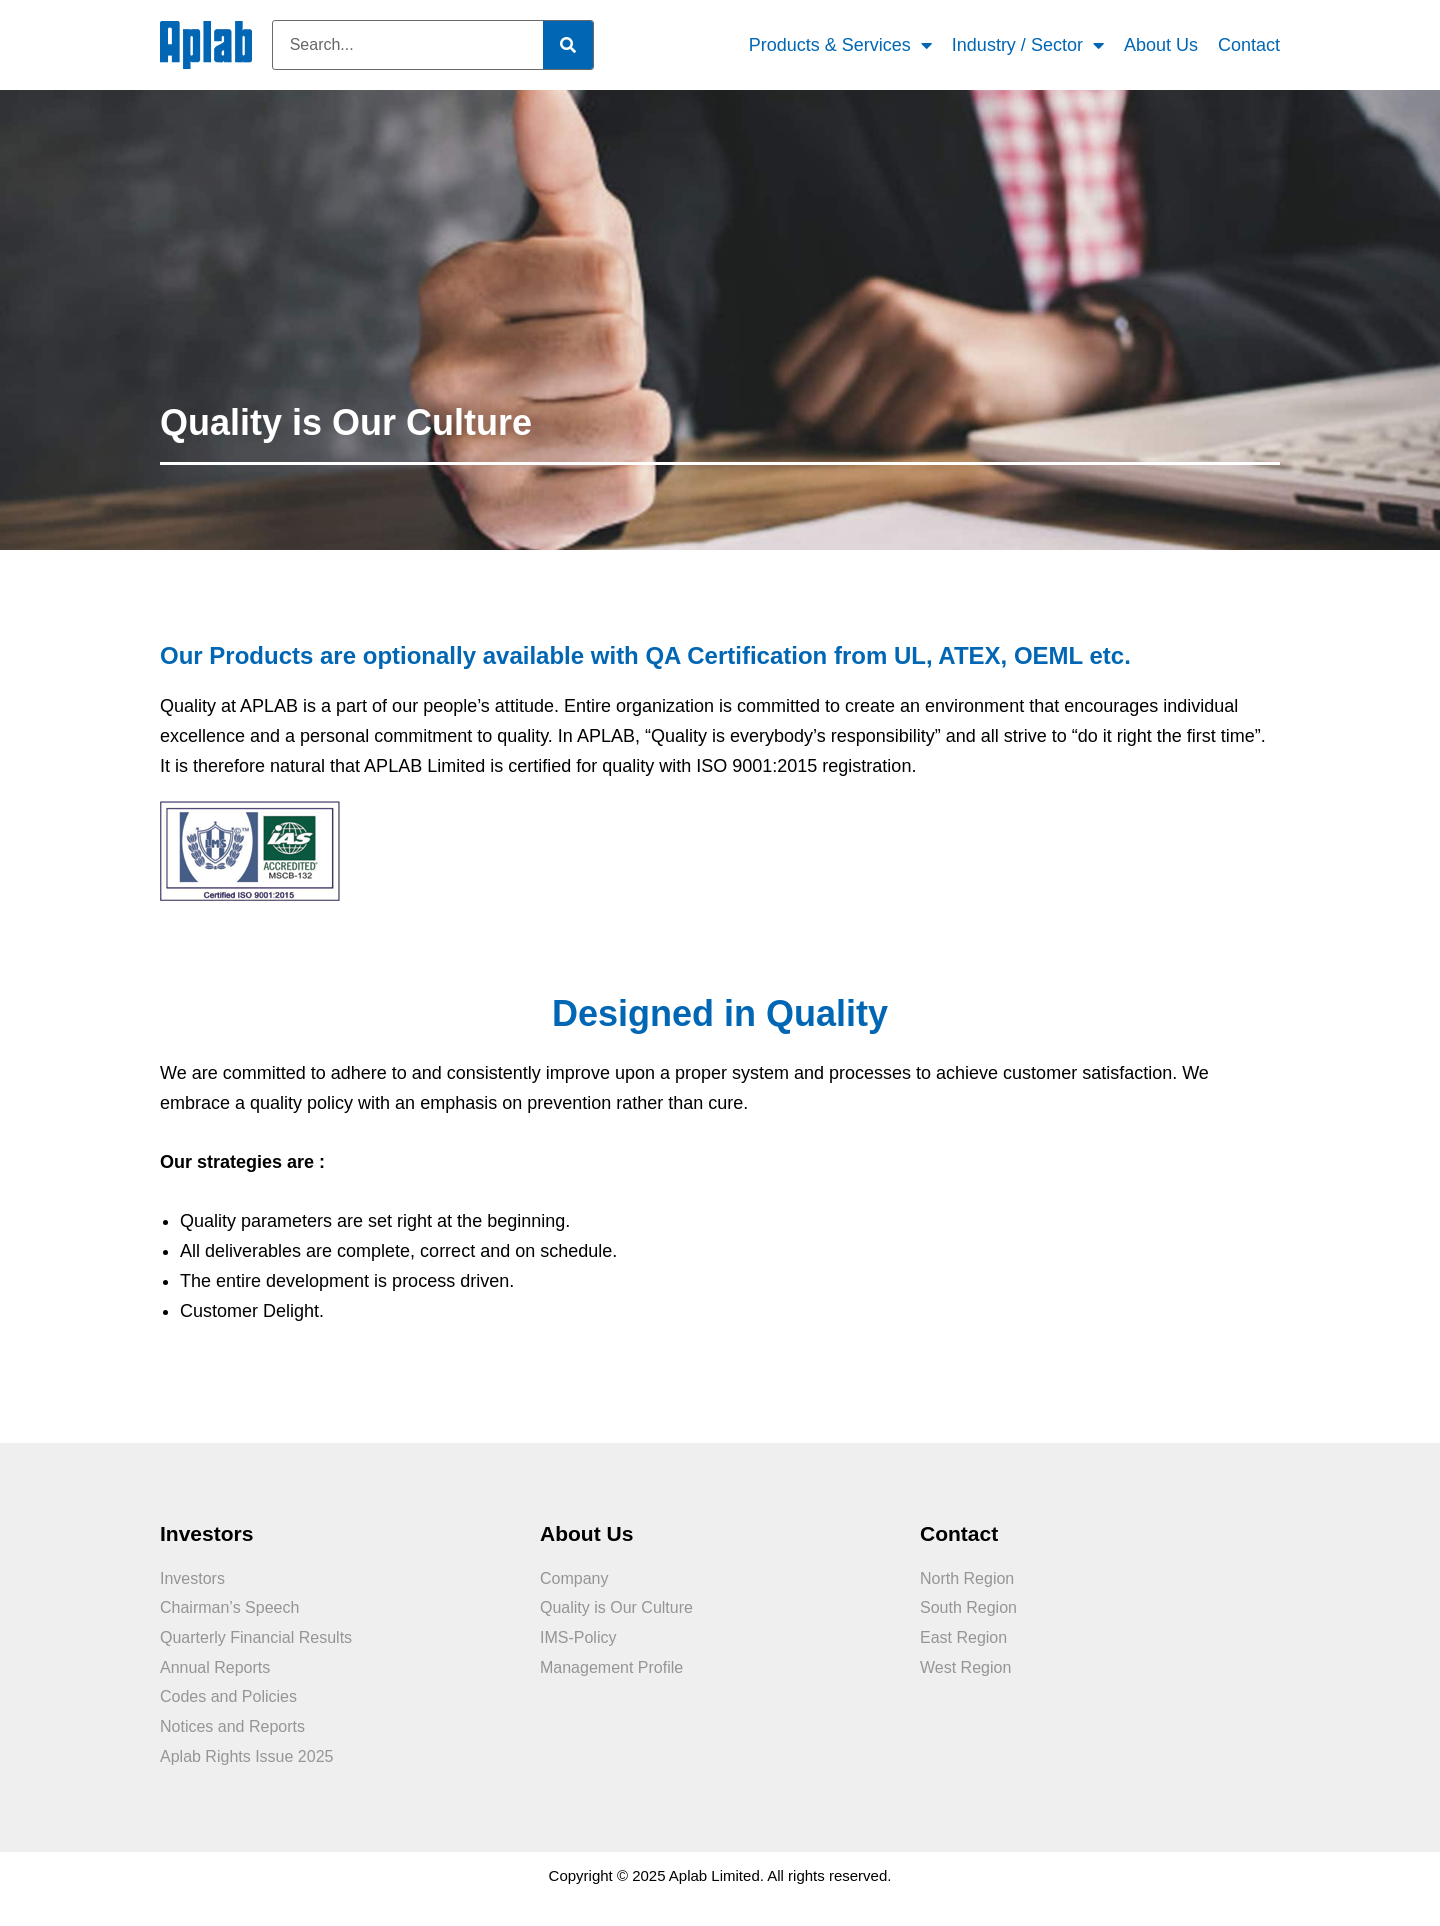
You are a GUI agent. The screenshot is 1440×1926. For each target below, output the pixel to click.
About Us (1161, 45)
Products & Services (840, 45)
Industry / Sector (1028, 45)
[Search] (568, 45)
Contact (1249, 45)
